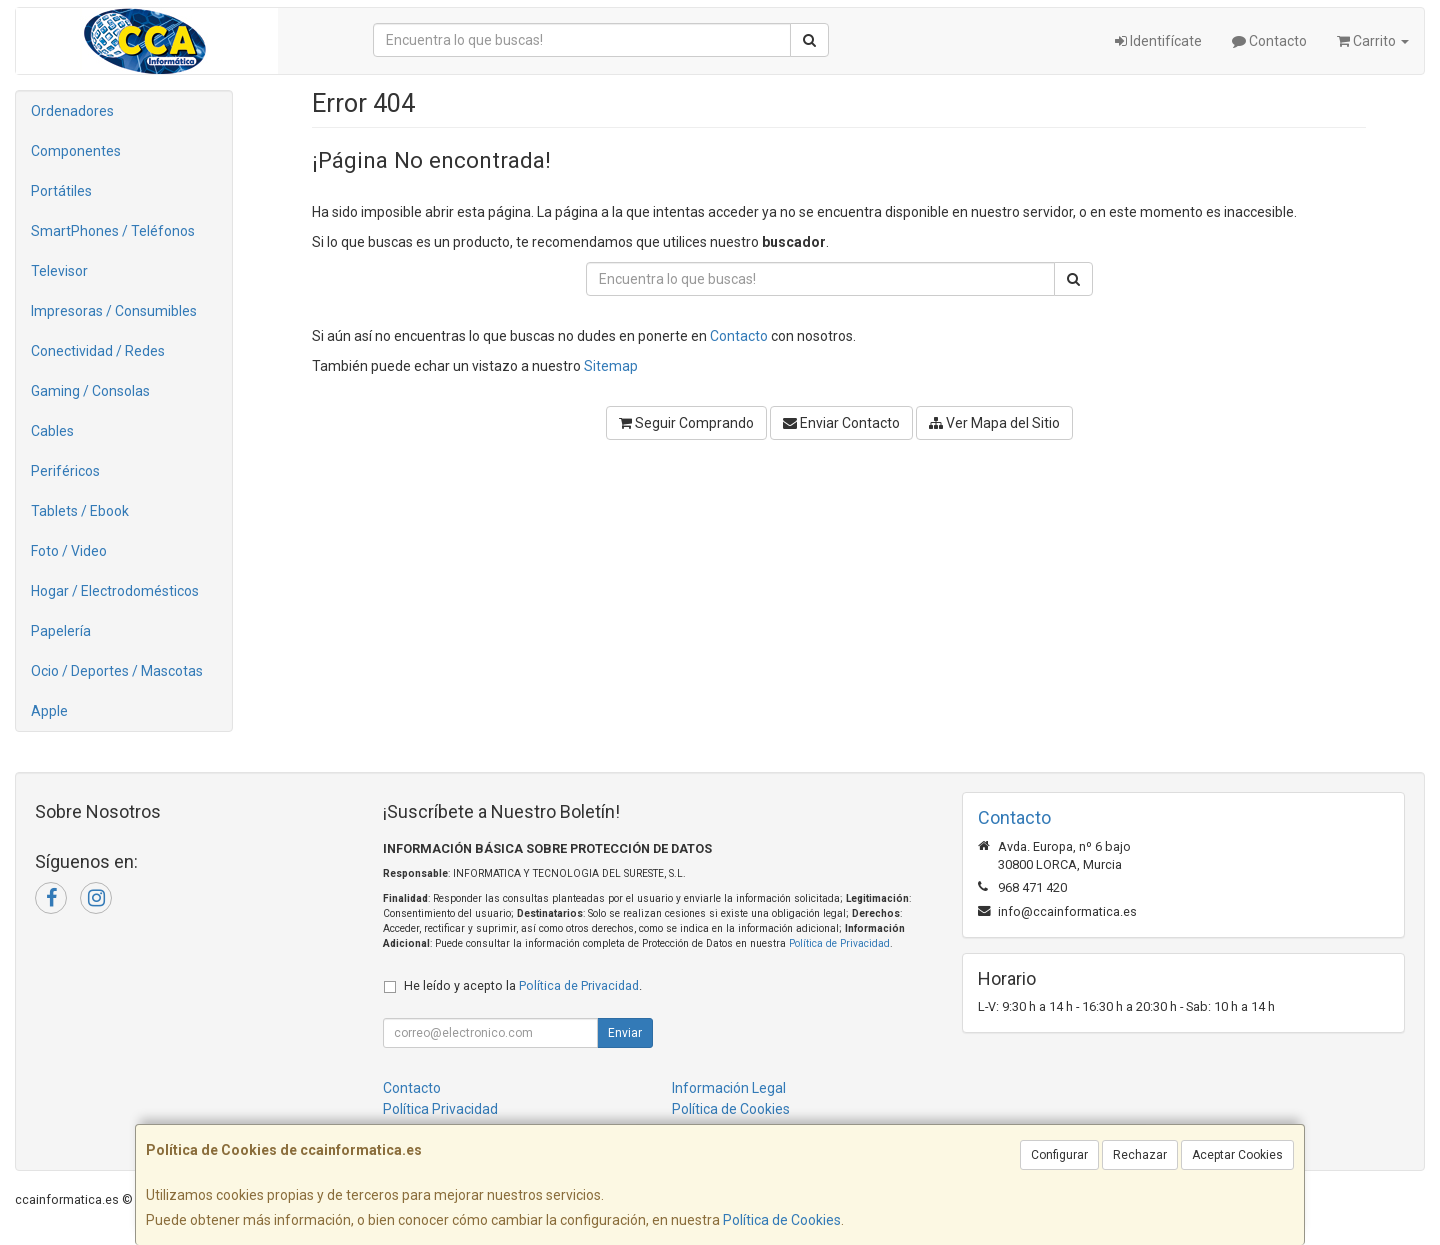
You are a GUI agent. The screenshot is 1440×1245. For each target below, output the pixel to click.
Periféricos (65, 471)
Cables (52, 431)
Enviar (625, 1033)
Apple (49, 711)
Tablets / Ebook (80, 511)
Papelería (61, 631)
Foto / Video (69, 551)
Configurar (1059, 1155)
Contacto (1269, 41)
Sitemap (611, 366)
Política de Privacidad (839, 943)
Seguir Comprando (686, 423)
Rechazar (1140, 1155)
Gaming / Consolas (90, 391)
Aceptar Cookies (1237, 1155)
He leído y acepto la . (523, 985)
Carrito (1373, 41)
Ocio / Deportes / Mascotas (117, 671)
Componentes (76, 151)
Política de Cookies (782, 1220)
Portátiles (61, 191)
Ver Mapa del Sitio (994, 423)
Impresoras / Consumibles (114, 311)
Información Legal (729, 1088)
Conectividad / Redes (98, 351)
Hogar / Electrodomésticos (115, 591)
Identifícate (1158, 41)
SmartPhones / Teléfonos (113, 231)
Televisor (59, 271)
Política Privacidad (440, 1109)
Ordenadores (72, 111)
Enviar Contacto (841, 423)
